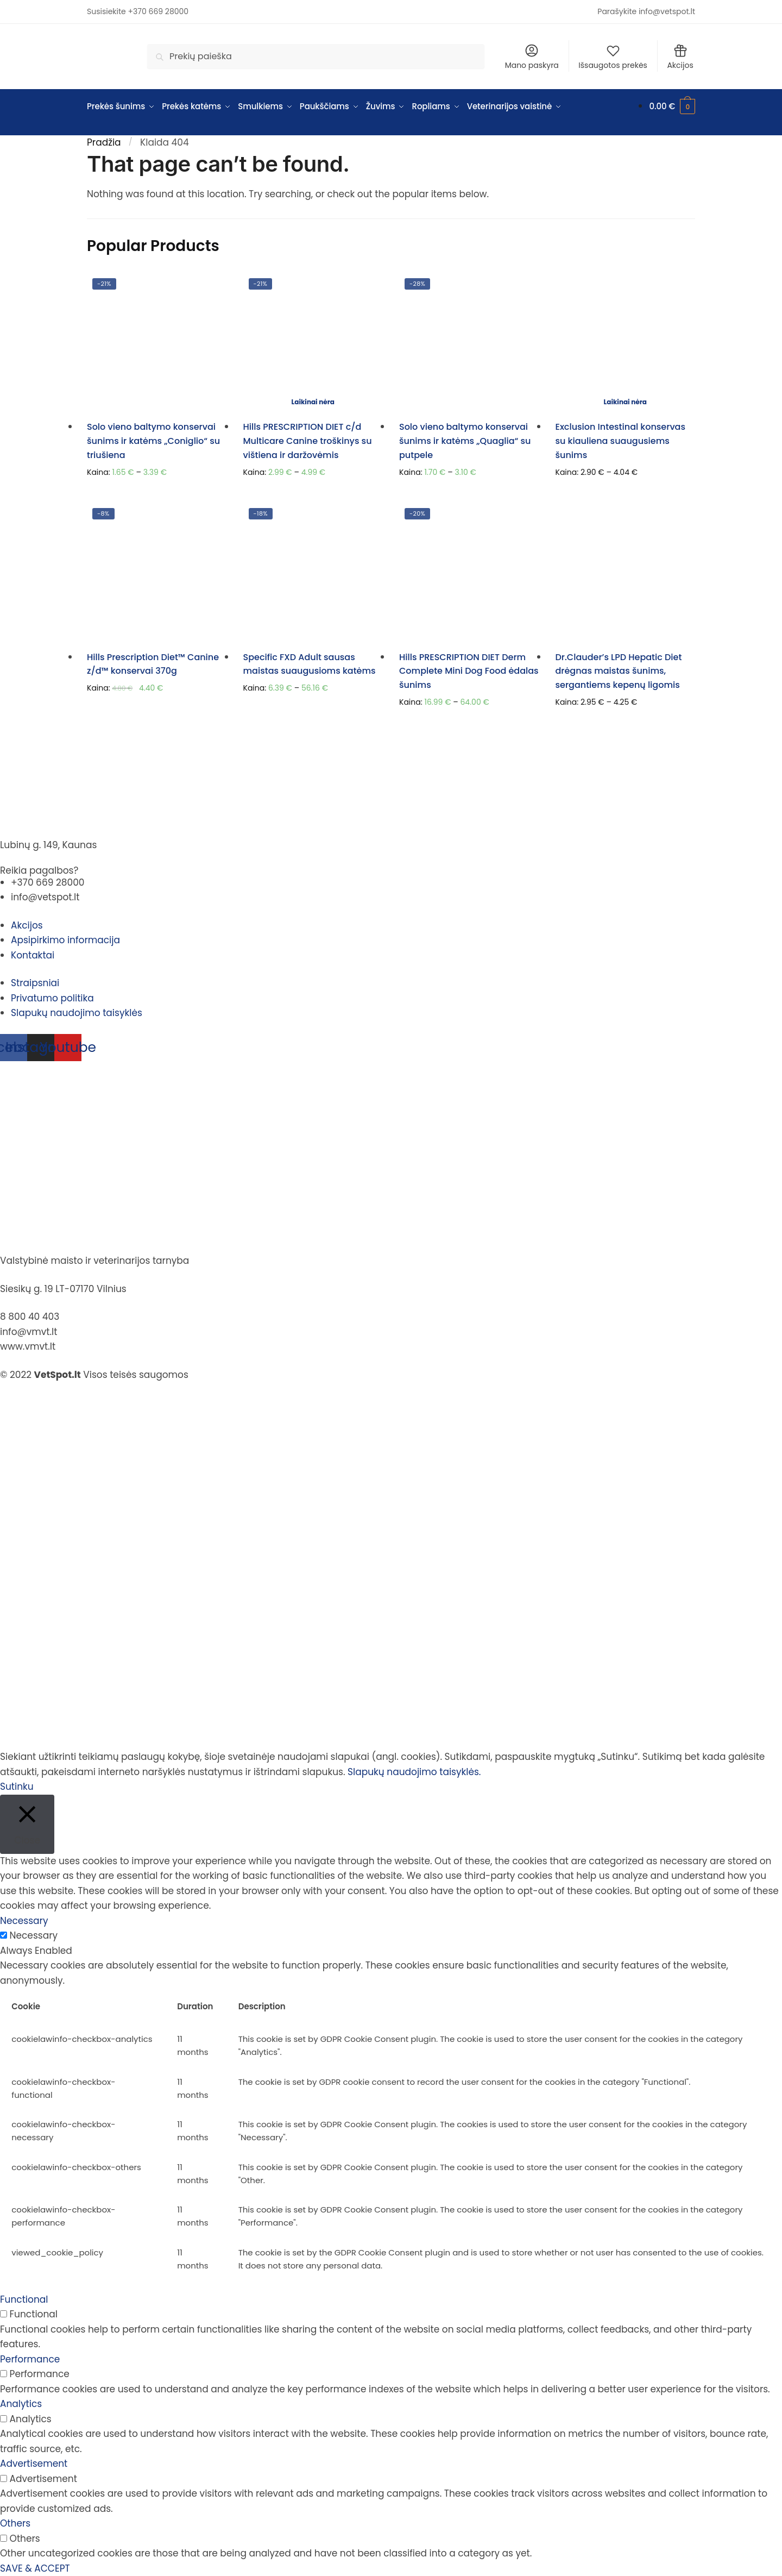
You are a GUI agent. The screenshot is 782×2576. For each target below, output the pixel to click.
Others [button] (15, 2523)
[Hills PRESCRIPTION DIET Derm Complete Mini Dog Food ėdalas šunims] (469, 573)
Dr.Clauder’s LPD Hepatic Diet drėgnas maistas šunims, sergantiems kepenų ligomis (619, 671)
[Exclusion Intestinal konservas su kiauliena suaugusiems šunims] (626, 343)
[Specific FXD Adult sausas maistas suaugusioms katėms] (313, 573)
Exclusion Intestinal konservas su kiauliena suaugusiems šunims (621, 441)
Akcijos (680, 57)
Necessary (34, 1935)
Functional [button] (24, 2299)
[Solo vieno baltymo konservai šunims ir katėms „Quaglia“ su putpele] (469, 343)
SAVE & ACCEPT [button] (35, 2568)
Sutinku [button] (17, 1786)
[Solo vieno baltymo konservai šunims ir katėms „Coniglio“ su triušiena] (157, 343)
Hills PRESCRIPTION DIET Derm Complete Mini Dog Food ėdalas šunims (469, 671)
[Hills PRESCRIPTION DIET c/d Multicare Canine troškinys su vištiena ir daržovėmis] (313, 343)
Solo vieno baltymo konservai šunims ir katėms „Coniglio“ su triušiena (153, 441)
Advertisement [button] (33, 2463)
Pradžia (104, 142)
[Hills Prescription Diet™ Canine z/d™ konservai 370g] (157, 573)
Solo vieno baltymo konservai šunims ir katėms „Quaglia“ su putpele (465, 441)
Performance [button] (30, 2359)
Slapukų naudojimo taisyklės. (414, 1771)
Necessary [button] (24, 1920)
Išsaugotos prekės (612, 57)
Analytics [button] (21, 2403)
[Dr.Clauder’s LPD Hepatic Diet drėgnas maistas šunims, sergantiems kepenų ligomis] (626, 573)
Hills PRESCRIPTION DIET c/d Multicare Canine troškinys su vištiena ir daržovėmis (307, 441)
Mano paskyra (532, 57)
